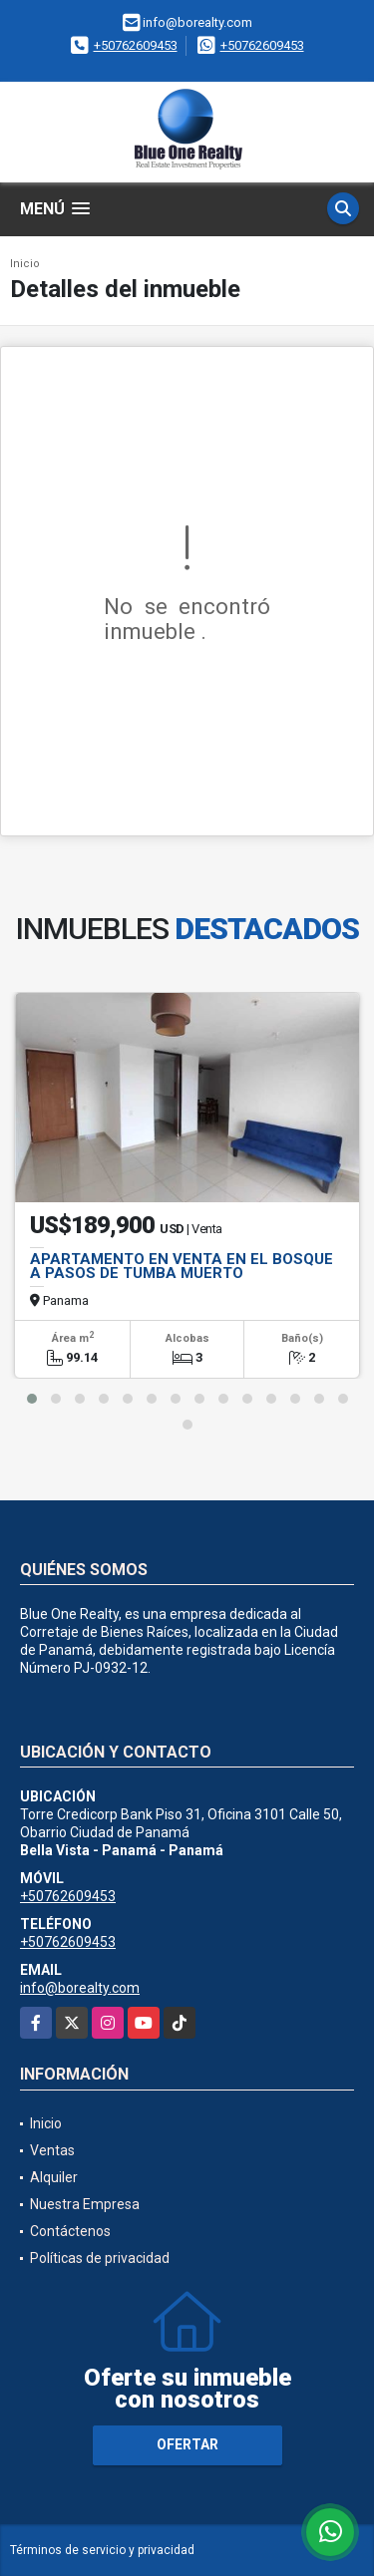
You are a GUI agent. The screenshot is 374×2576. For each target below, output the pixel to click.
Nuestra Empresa (85, 2204)
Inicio (25, 263)
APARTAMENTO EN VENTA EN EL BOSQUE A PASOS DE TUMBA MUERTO (181, 1266)
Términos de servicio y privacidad (102, 2550)
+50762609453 (136, 45)
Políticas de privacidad (100, 2258)
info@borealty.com (80, 1988)
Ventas (52, 2150)
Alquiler (54, 2177)
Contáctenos (70, 2231)
